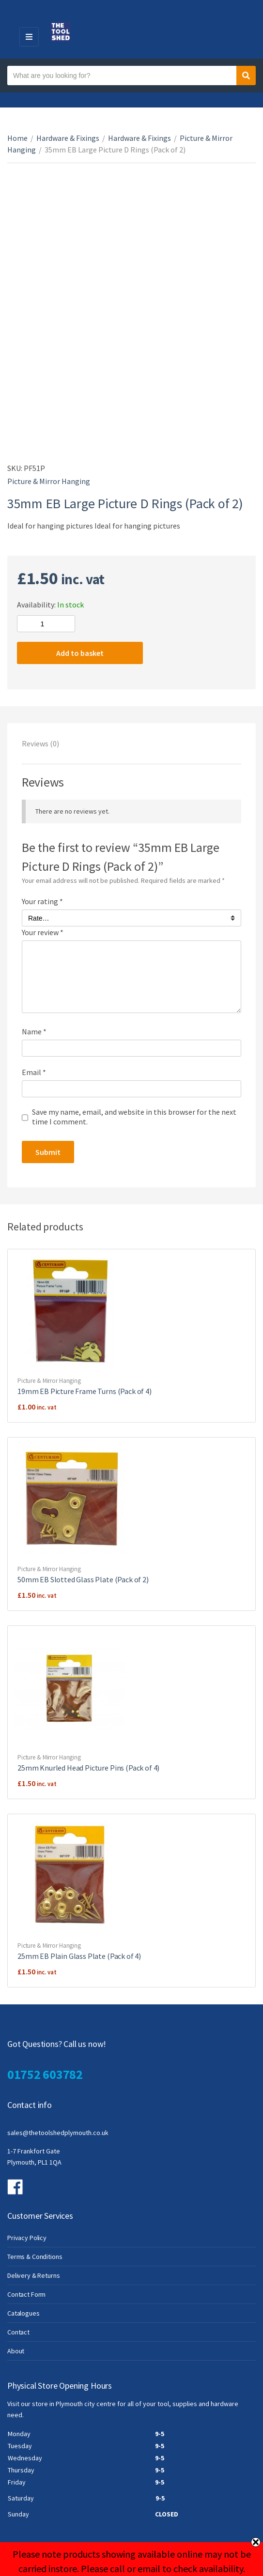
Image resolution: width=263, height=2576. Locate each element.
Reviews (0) (40, 743)
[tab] (131, 743)
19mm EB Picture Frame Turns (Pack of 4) (84, 1391)
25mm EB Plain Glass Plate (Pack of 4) (79, 1956)
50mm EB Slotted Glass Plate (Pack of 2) (83, 1579)
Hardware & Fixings (67, 138)
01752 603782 (45, 2074)
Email (34, 1072)
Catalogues (23, 2313)
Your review (42, 932)
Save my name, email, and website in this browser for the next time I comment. (134, 1116)
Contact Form (26, 2294)
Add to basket (80, 653)
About (15, 2351)
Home (17, 138)
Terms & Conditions (34, 2256)
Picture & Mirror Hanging (48, 481)
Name (34, 1031)
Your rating (42, 901)
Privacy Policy (26, 2237)
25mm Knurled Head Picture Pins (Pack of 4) (88, 1768)
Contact (18, 2332)
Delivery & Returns (33, 2275)
